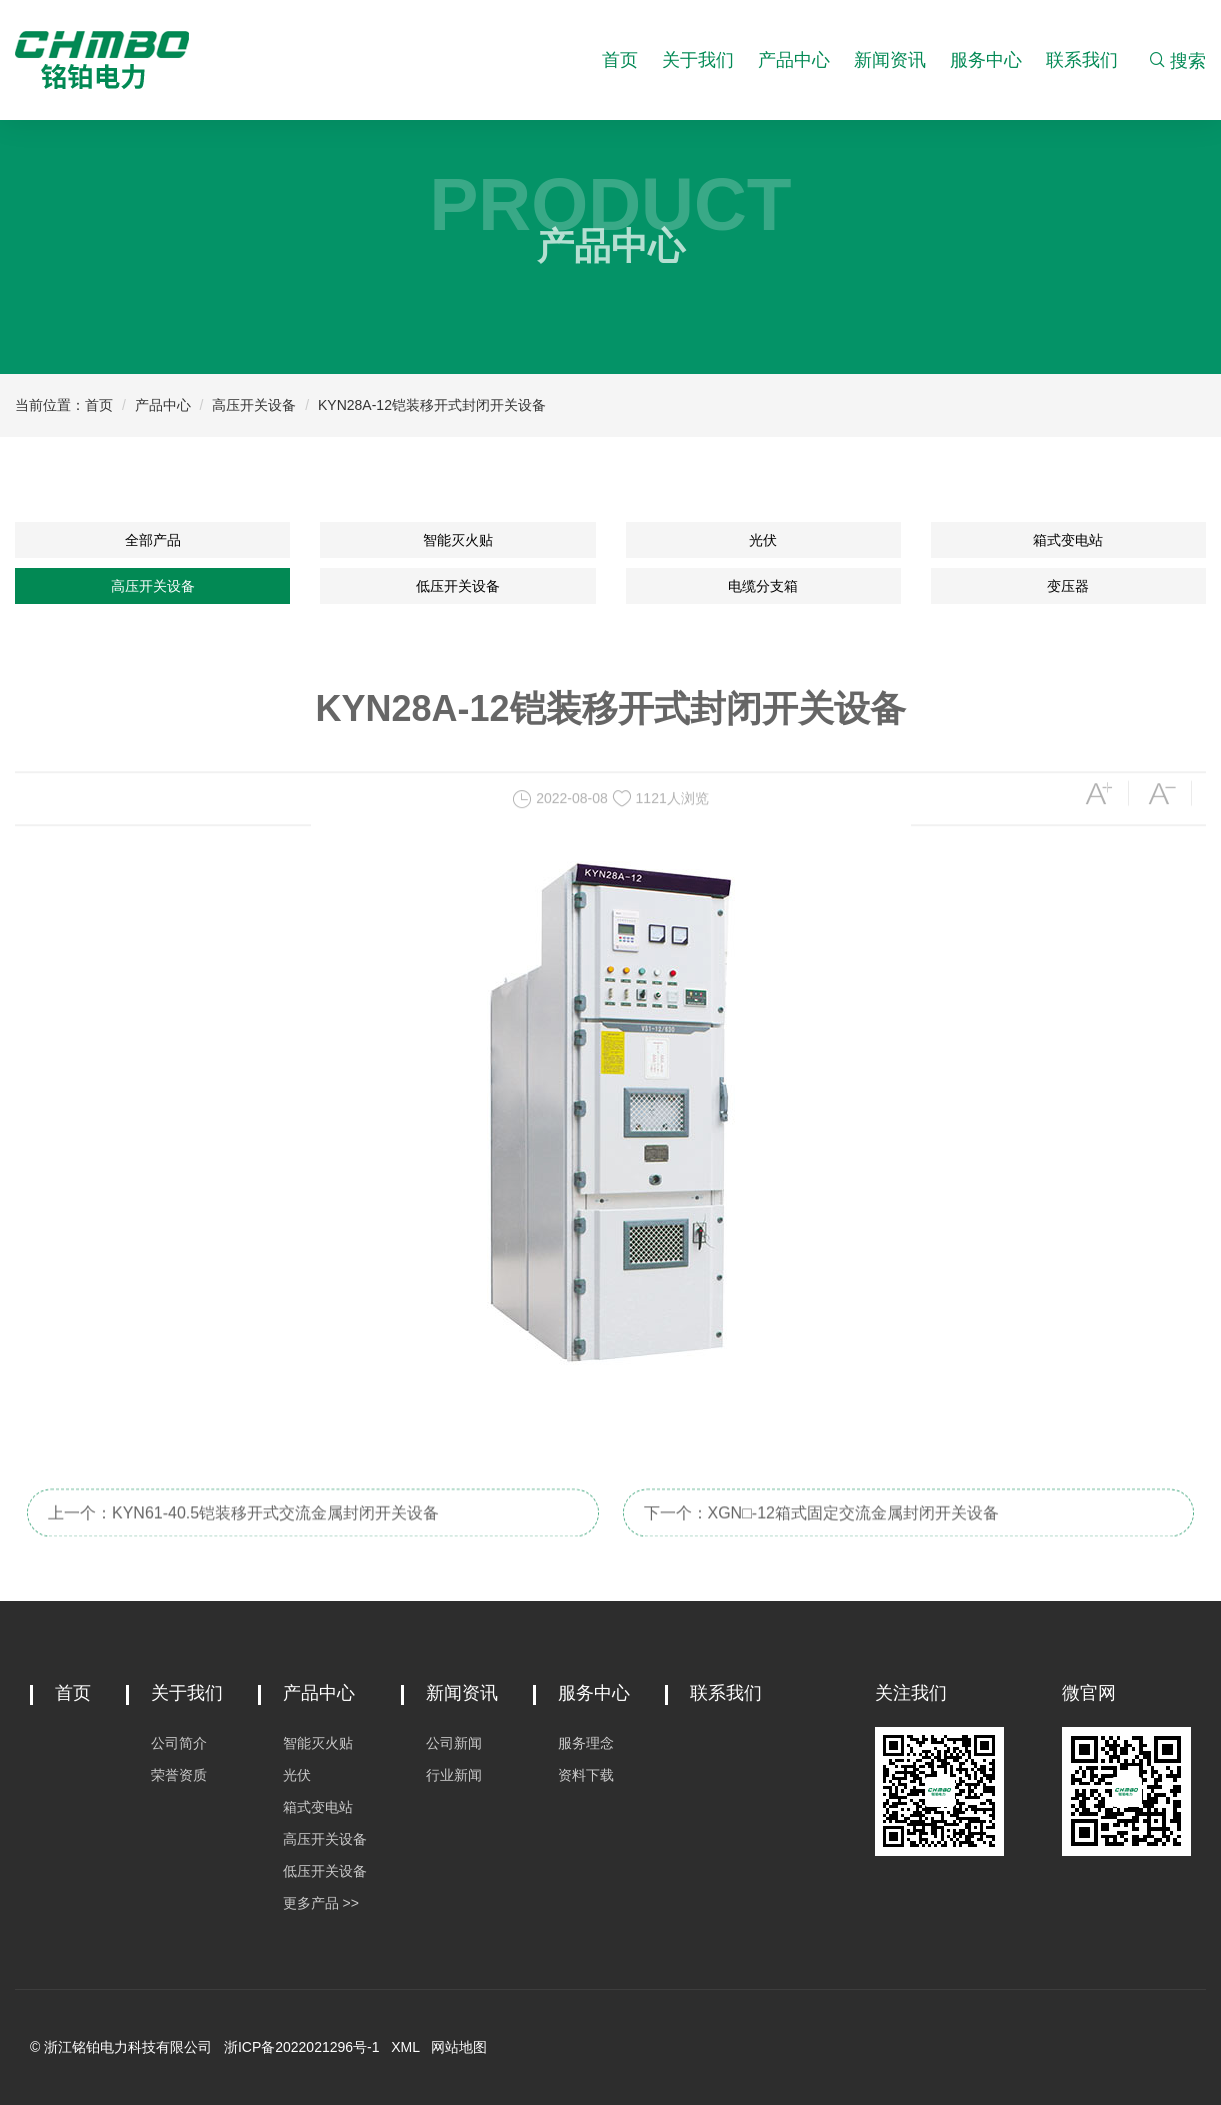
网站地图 (459, 2047)
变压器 (1068, 586)
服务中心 (986, 60)
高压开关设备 (254, 405)
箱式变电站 (1068, 540)
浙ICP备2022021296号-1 (302, 2047)
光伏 (763, 540)
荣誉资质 (179, 1775)
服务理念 (586, 1743)
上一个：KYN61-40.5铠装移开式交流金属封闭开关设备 (243, 1530)
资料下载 (586, 1775)
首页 (620, 60)
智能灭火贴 (458, 540)
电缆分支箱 (763, 586)
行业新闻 (454, 1775)
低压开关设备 (458, 586)
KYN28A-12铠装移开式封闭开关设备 (432, 405)
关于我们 (698, 60)
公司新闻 (454, 1743)
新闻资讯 (890, 60)
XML (405, 2047)
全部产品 (153, 540)
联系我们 (1082, 60)
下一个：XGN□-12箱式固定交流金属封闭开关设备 (821, 1530)
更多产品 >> (321, 1903)
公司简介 (179, 1743)
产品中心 (794, 60)
